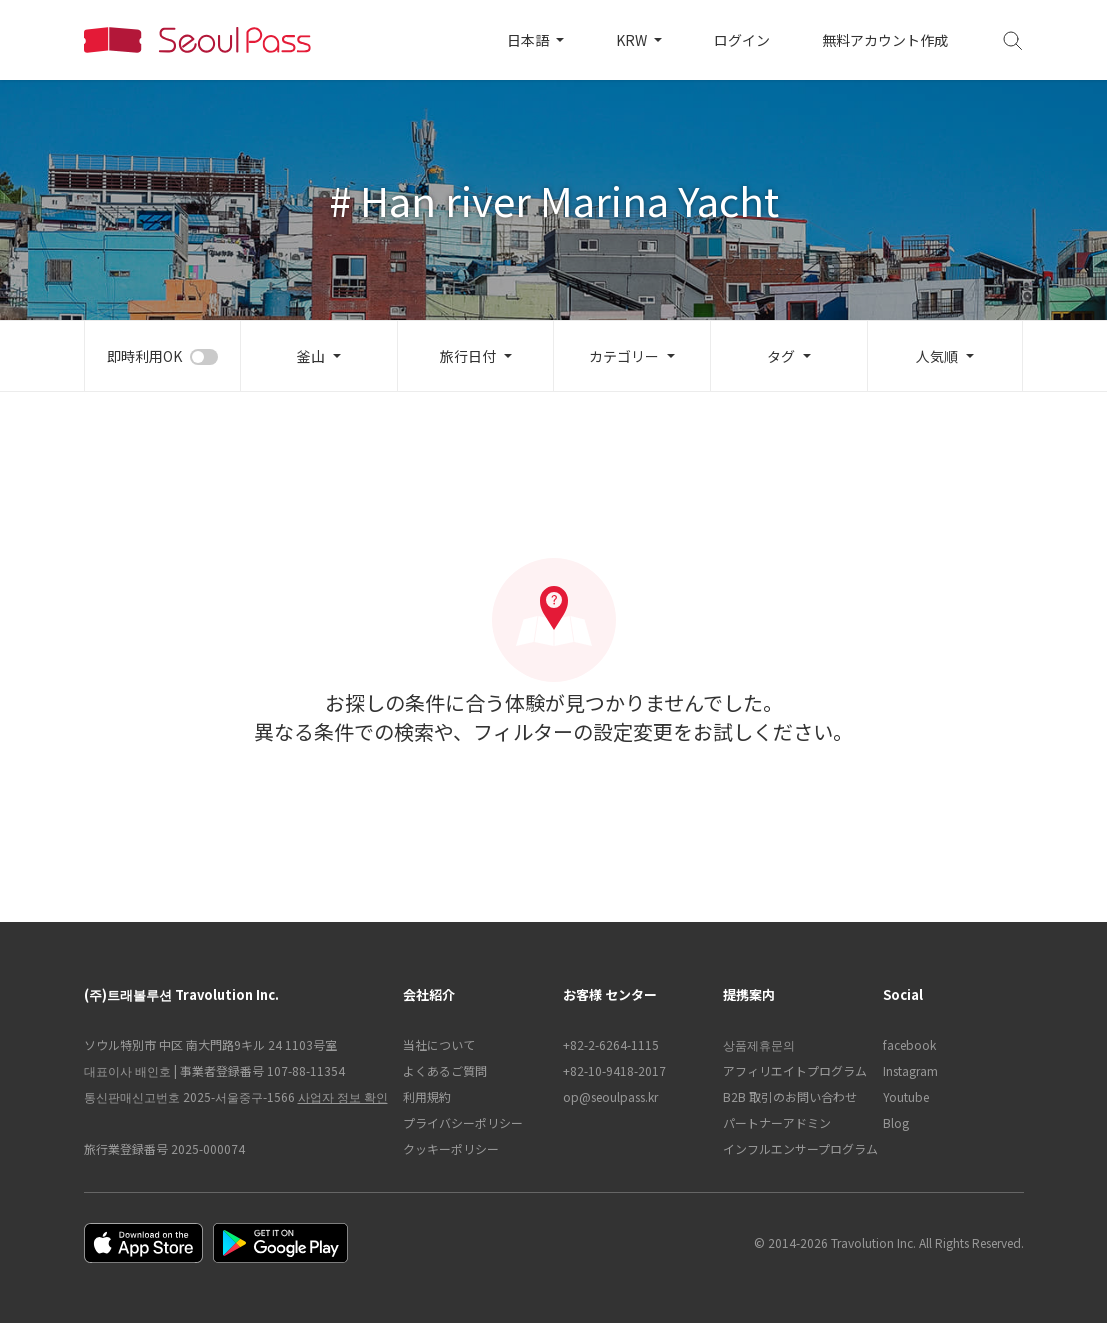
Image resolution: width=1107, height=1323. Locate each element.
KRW (633, 40)
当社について (439, 1044)
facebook (909, 1044)
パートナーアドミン (777, 1122)
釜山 (311, 356)
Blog (896, 1122)
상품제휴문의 (759, 1044)
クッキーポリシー (451, 1148)
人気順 (937, 356)
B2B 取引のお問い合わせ (790, 1096)
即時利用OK (144, 356)
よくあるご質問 (445, 1070)
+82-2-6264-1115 (611, 1044)
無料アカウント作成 (885, 40)
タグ (781, 356)
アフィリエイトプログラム (793, 1070)
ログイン (742, 40)
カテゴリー (624, 356)
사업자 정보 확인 (343, 1096)
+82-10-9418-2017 (614, 1070)
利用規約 (427, 1096)
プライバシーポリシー (463, 1122)
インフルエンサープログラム (793, 1148)
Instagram (910, 1070)
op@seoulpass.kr (610, 1096)
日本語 (529, 40)
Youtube (906, 1096)
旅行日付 (468, 356)
